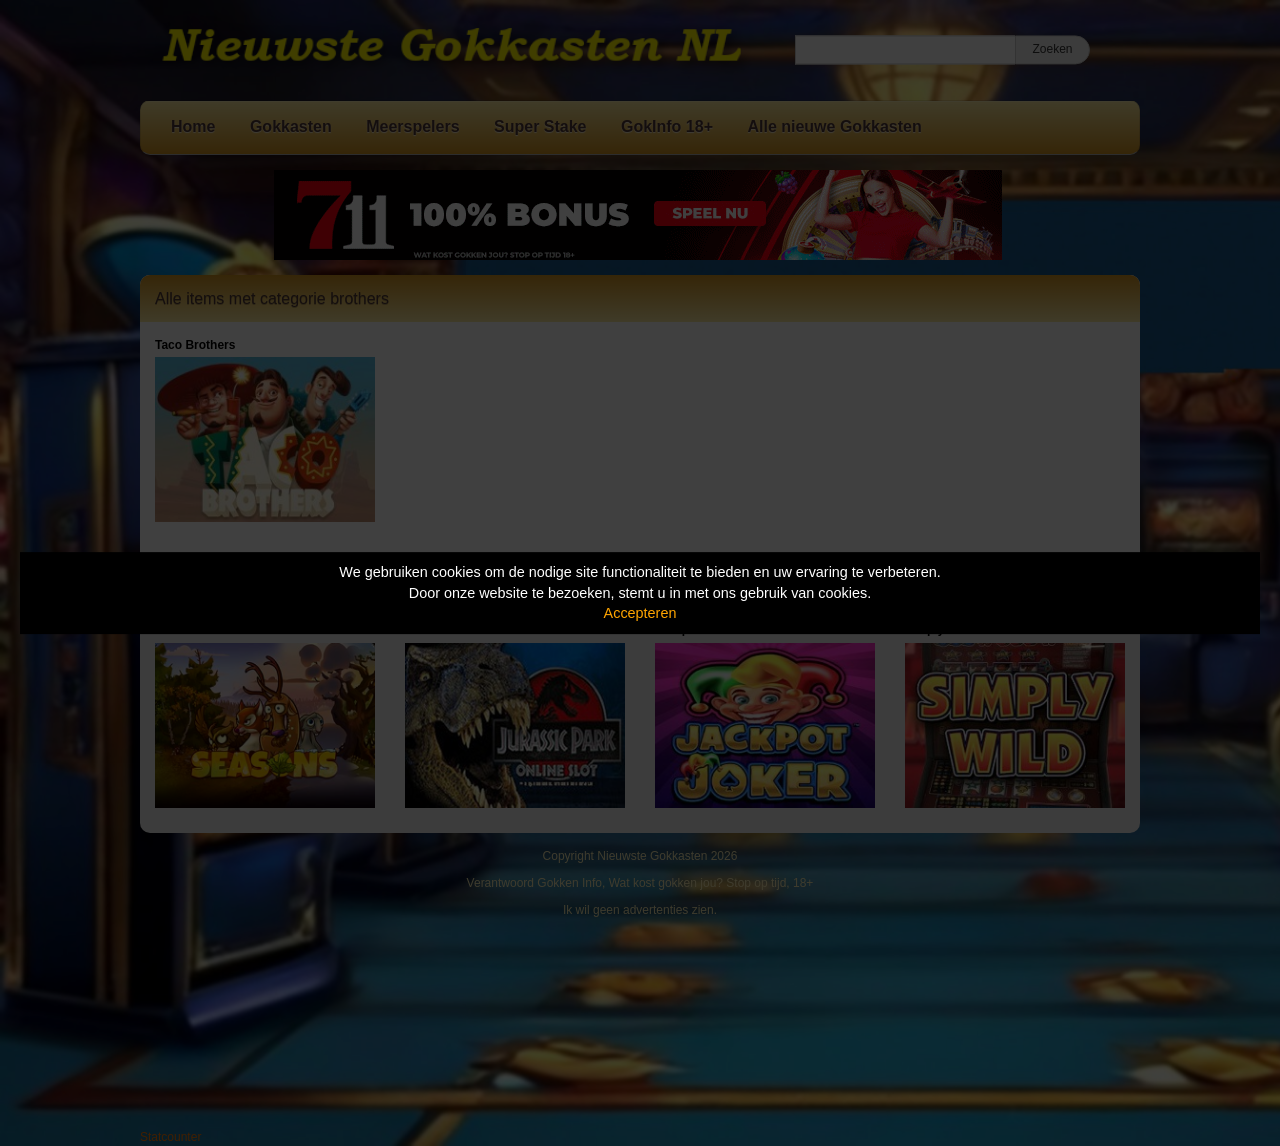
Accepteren (640, 613)
